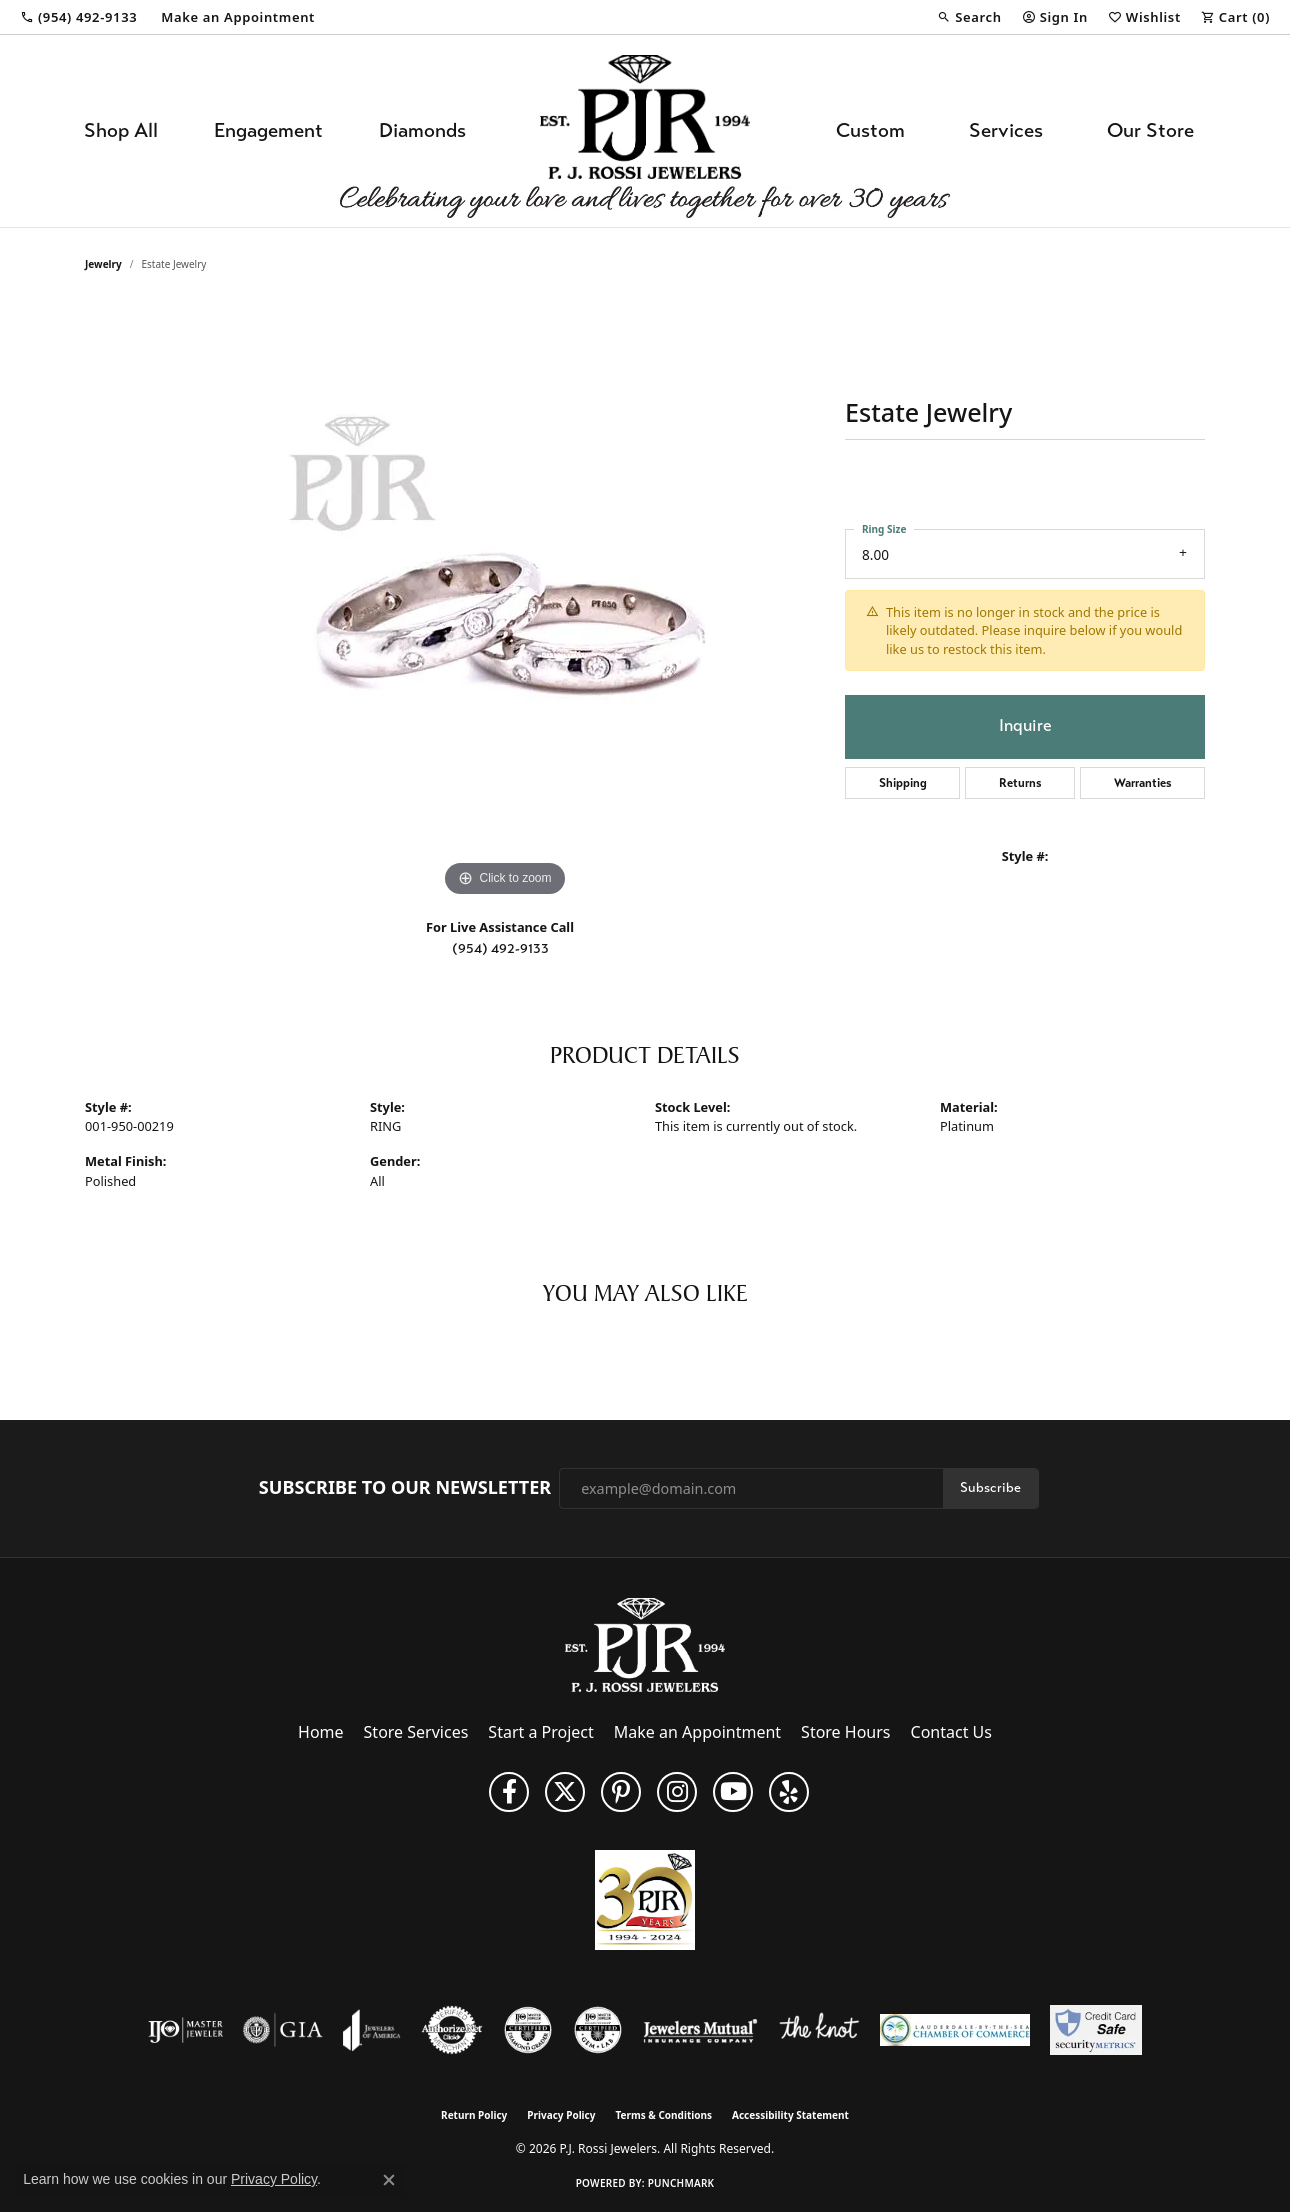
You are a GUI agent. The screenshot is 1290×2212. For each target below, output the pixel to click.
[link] (78, 17)
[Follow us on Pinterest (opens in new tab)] (621, 1792)
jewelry (103, 264)
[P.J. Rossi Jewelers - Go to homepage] (645, 1644)
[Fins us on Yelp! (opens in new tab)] (789, 1792)
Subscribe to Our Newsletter (405, 1488)
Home (321, 1732)
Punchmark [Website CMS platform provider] (681, 2183)
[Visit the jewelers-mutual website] (700, 2030)
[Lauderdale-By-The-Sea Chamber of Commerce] (955, 2030)
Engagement (268, 130)
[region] (505, 602)
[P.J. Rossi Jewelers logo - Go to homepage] (645, 131)
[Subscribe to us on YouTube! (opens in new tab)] (733, 1792)
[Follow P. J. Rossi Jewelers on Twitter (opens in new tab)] (565, 1792)
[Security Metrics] (1095, 2030)
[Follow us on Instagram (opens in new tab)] (677, 1792)
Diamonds (422, 130)
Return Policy (474, 2115)
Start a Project (540, 1732)
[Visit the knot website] (819, 2030)
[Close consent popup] (389, 2180)
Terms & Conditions (663, 2115)
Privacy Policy (561, 2115)
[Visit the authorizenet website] (452, 2030)
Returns (1020, 783)
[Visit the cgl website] (598, 2030)
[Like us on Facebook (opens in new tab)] (509, 1792)
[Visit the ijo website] (185, 2030)
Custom (870, 130)
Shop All (121, 130)
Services (1006, 130)
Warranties (1143, 783)
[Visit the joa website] (372, 2030)
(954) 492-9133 (500, 948)
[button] (969, 17)
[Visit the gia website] (283, 2030)
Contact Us (951, 1732)
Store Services (416, 1732)
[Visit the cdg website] (528, 2030)
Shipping (903, 783)
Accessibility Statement (790, 2115)
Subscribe (990, 1487)
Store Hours (845, 1732)
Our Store (1150, 130)
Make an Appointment (697, 1732)
